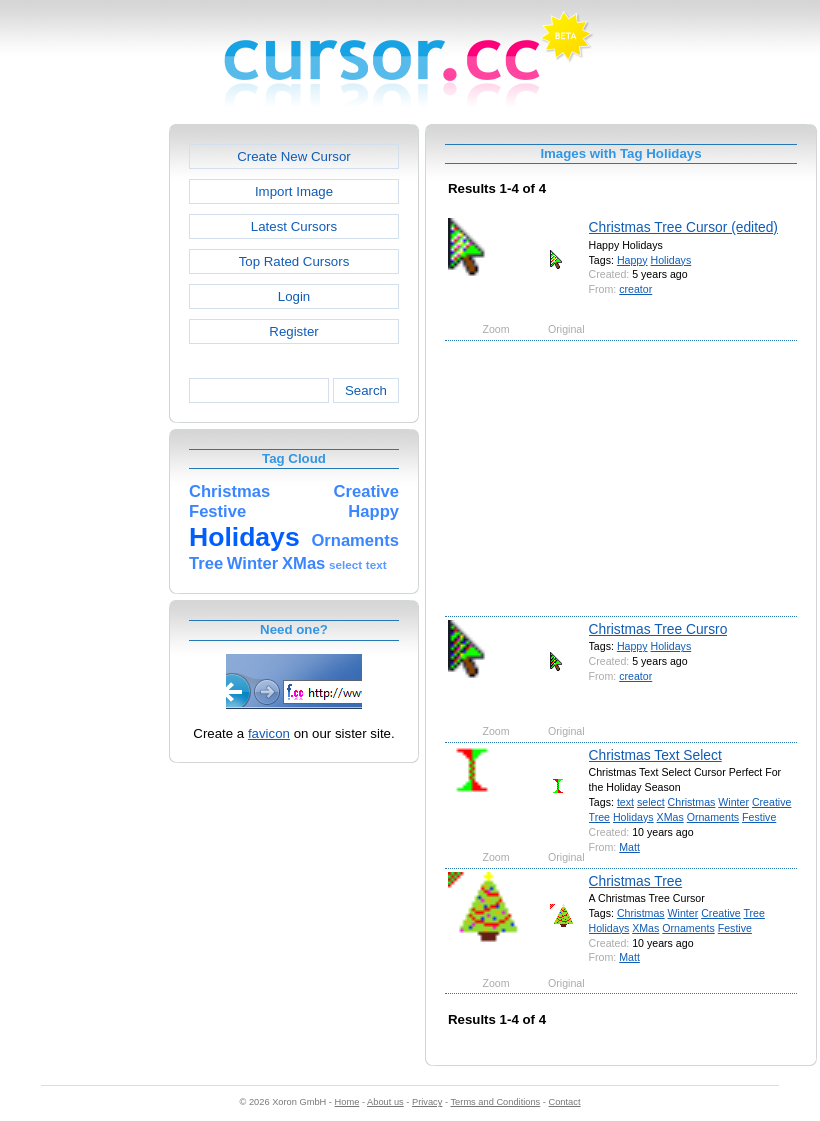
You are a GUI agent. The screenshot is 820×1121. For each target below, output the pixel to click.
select (651, 802)
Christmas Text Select (655, 755)
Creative (772, 802)
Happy (632, 260)
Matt (629, 847)
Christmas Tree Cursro (658, 629)
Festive (759, 817)
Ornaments (713, 817)
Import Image (294, 191)
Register (293, 331)
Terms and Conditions (495, 1102)
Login (294, 296)
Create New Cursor (294, 156)
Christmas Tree (636, 881)
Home (347, 1102)
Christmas (692, 802)
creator (635, 289)
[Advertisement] (83, 424)
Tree (599, 817)
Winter (733, 802)
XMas (670, 817)
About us (385, 1102)
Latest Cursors (294, 226)
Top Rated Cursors (294, 261)
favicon (269, 733)
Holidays (671, 260)
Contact (565, 1102)
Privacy (427, 1102)
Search (366, 390)
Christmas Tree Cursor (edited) (683, 227)
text (625, 802)
